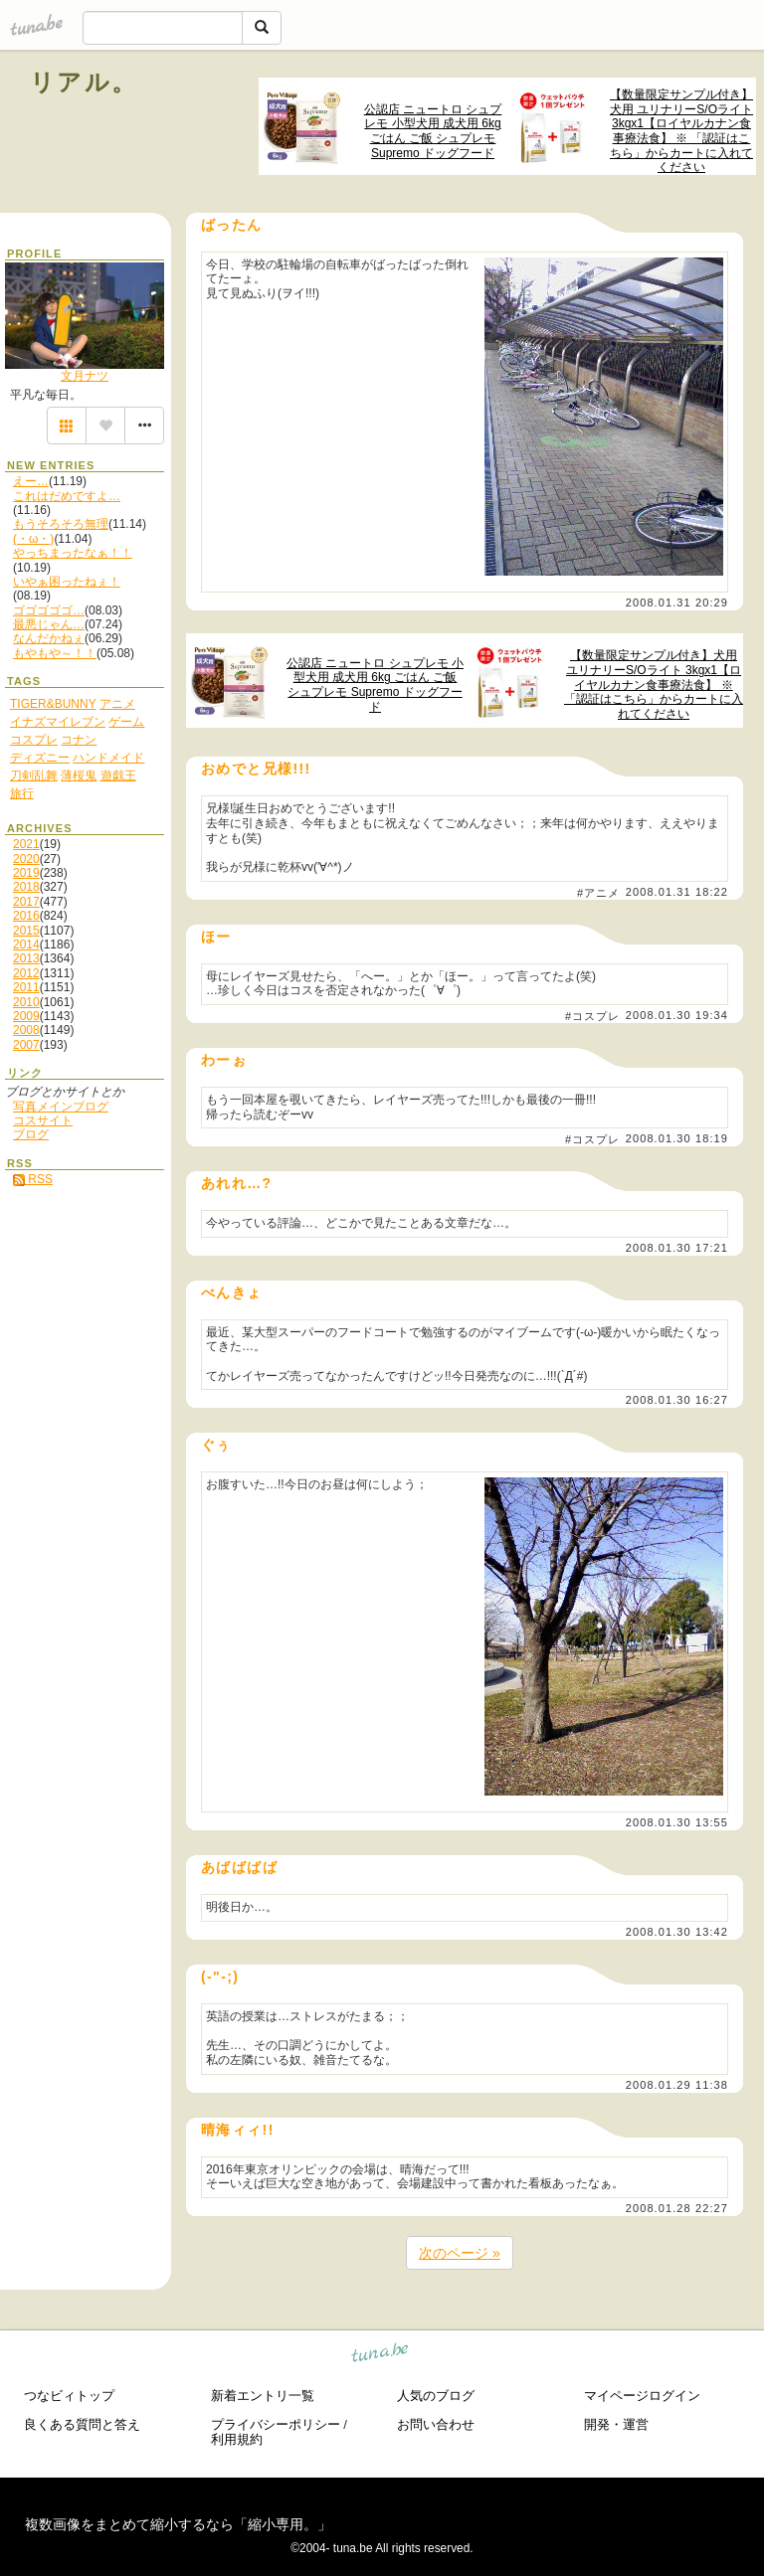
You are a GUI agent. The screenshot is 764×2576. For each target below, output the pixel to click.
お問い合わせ (436, 2424)
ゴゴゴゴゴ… (49, 610)
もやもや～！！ (54, 653)
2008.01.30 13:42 (677, 1932)
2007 (26, 1045)
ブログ (31, 1134)
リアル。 (84, 82)
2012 (26, 973)
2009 (26, 1016)
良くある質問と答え (82, 2424)
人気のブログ (436, 2395)
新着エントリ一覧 (262, 2395)
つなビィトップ (69, 2395)
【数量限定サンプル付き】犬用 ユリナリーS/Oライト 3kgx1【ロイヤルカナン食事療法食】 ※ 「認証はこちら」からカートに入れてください (681, 130)
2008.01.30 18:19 (677, 1138)
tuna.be (380, 2355)
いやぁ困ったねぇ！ (66, 582)
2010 (26, 1002)
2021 (26, 844)
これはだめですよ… (66, 496)
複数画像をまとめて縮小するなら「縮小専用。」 (178, 2524)
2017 (26, 902)
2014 (26, 944)
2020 (26, 859)
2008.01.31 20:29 (677, 602)
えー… (31, 481)
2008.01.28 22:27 (677, 2208)
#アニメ (599, 893)
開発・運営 (616, 2424)
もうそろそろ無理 (60, 524)
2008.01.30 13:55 (677, 1822)
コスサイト (43, 1120)
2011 (26, 987)
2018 (26, 887)
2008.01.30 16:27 (677, 1400)
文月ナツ (84, 376)
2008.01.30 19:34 (677, 1015)
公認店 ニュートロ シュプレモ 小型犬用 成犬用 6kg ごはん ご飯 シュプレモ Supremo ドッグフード (433, 131)
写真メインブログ (60, 1107)
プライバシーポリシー (275, 2424)
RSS (33, 1179)
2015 (26, 931)
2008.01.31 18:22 (677, 892)
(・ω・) (33, 539)
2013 (26, 958)
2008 (26, 1030)
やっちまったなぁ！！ (72, 553)
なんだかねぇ (49, 638)
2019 (26, 873)
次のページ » (459, 2253)
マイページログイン (642, 2395)
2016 (26, 916)
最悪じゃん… (49, 624)
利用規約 (237, 2439)
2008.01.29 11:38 (677, 2085)
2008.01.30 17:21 (677, 1248)
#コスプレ (593, 1016)
